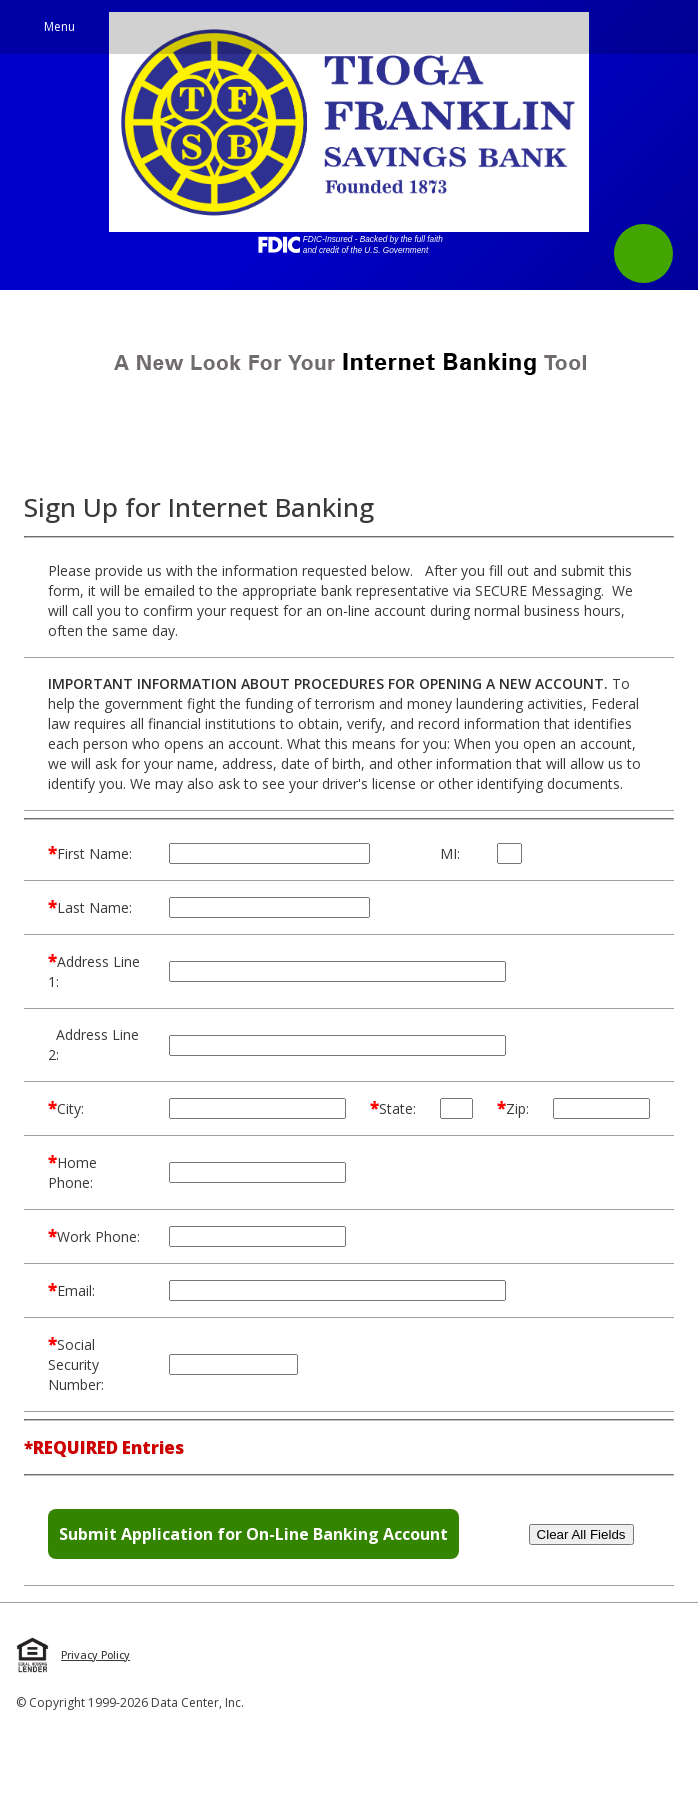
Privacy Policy (95, 1655)
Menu (59, 26)
